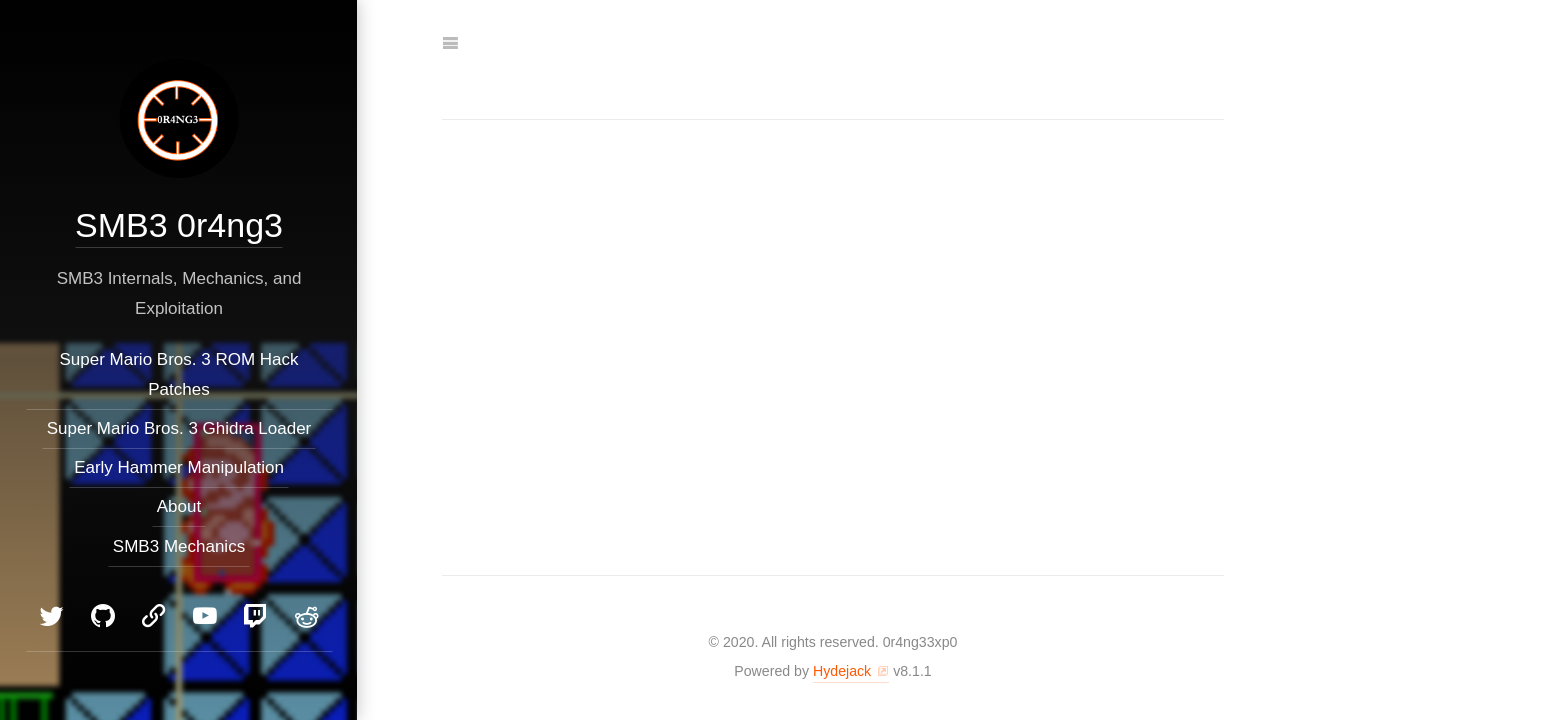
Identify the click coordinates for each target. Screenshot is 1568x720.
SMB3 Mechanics (178, 546)
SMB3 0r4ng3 (179, 225)
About (178, 506)
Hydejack (842, 671)
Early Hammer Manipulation (179, 467)
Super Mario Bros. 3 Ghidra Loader (178, 428)
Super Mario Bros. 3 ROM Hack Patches (178, 374)
